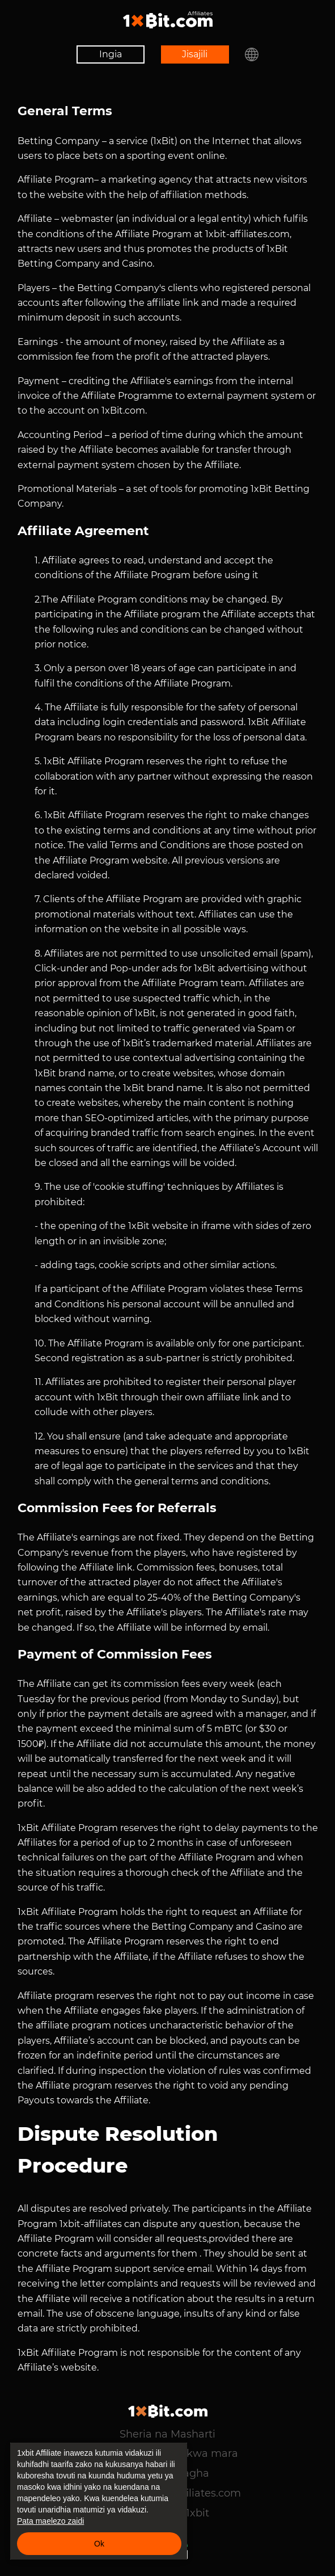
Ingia (107, 54)
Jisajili (194, 54)
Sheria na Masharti (167, 2434)
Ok (99, 2543)
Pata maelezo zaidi (50, 2521)
